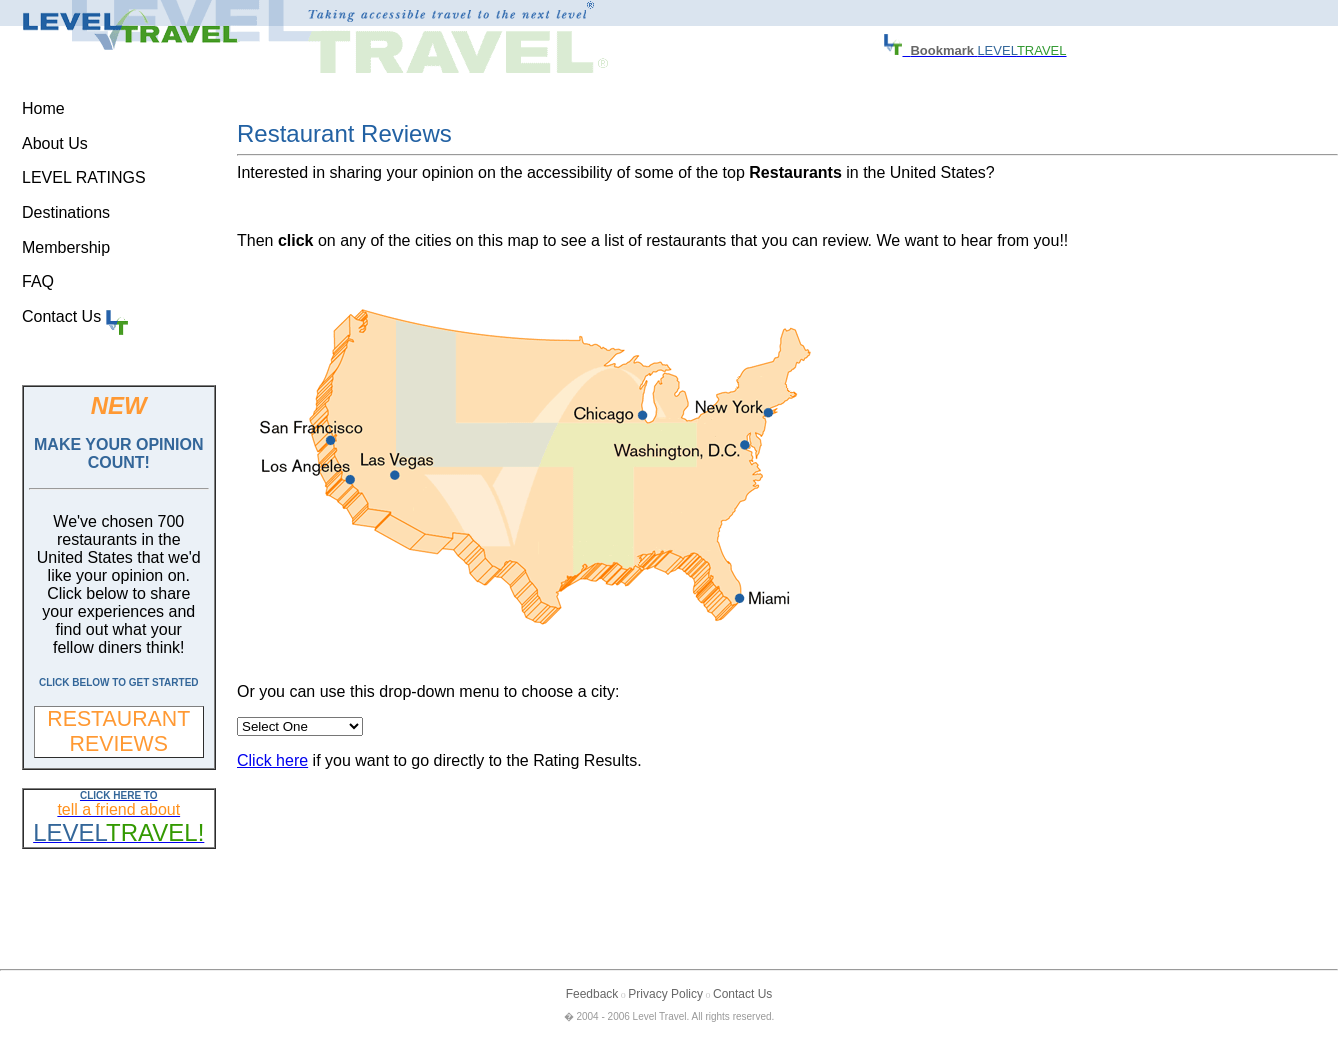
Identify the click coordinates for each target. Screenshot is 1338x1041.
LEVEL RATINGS (84, 177)
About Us (55, 143)
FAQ (38, 281)
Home (43, 108)
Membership (66, 247)
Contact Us (75, 316)
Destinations (66, 212)
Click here (272, 760)
